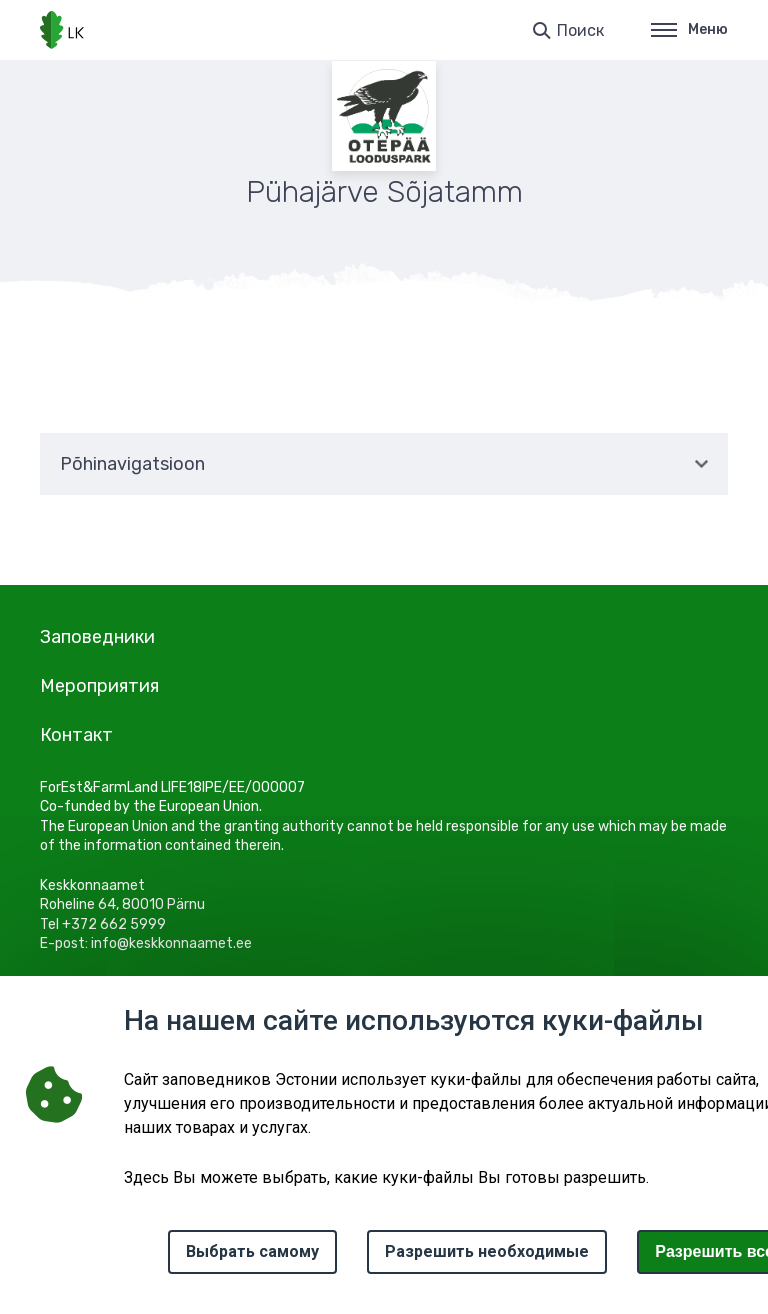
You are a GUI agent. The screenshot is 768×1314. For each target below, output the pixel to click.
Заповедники (97, 637)
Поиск (580, 30)
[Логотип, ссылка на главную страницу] (62, 30)
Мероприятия (99, 686)
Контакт (76, 735)
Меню (689, 29)
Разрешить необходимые (487, 1251)
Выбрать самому (252, 1251)
